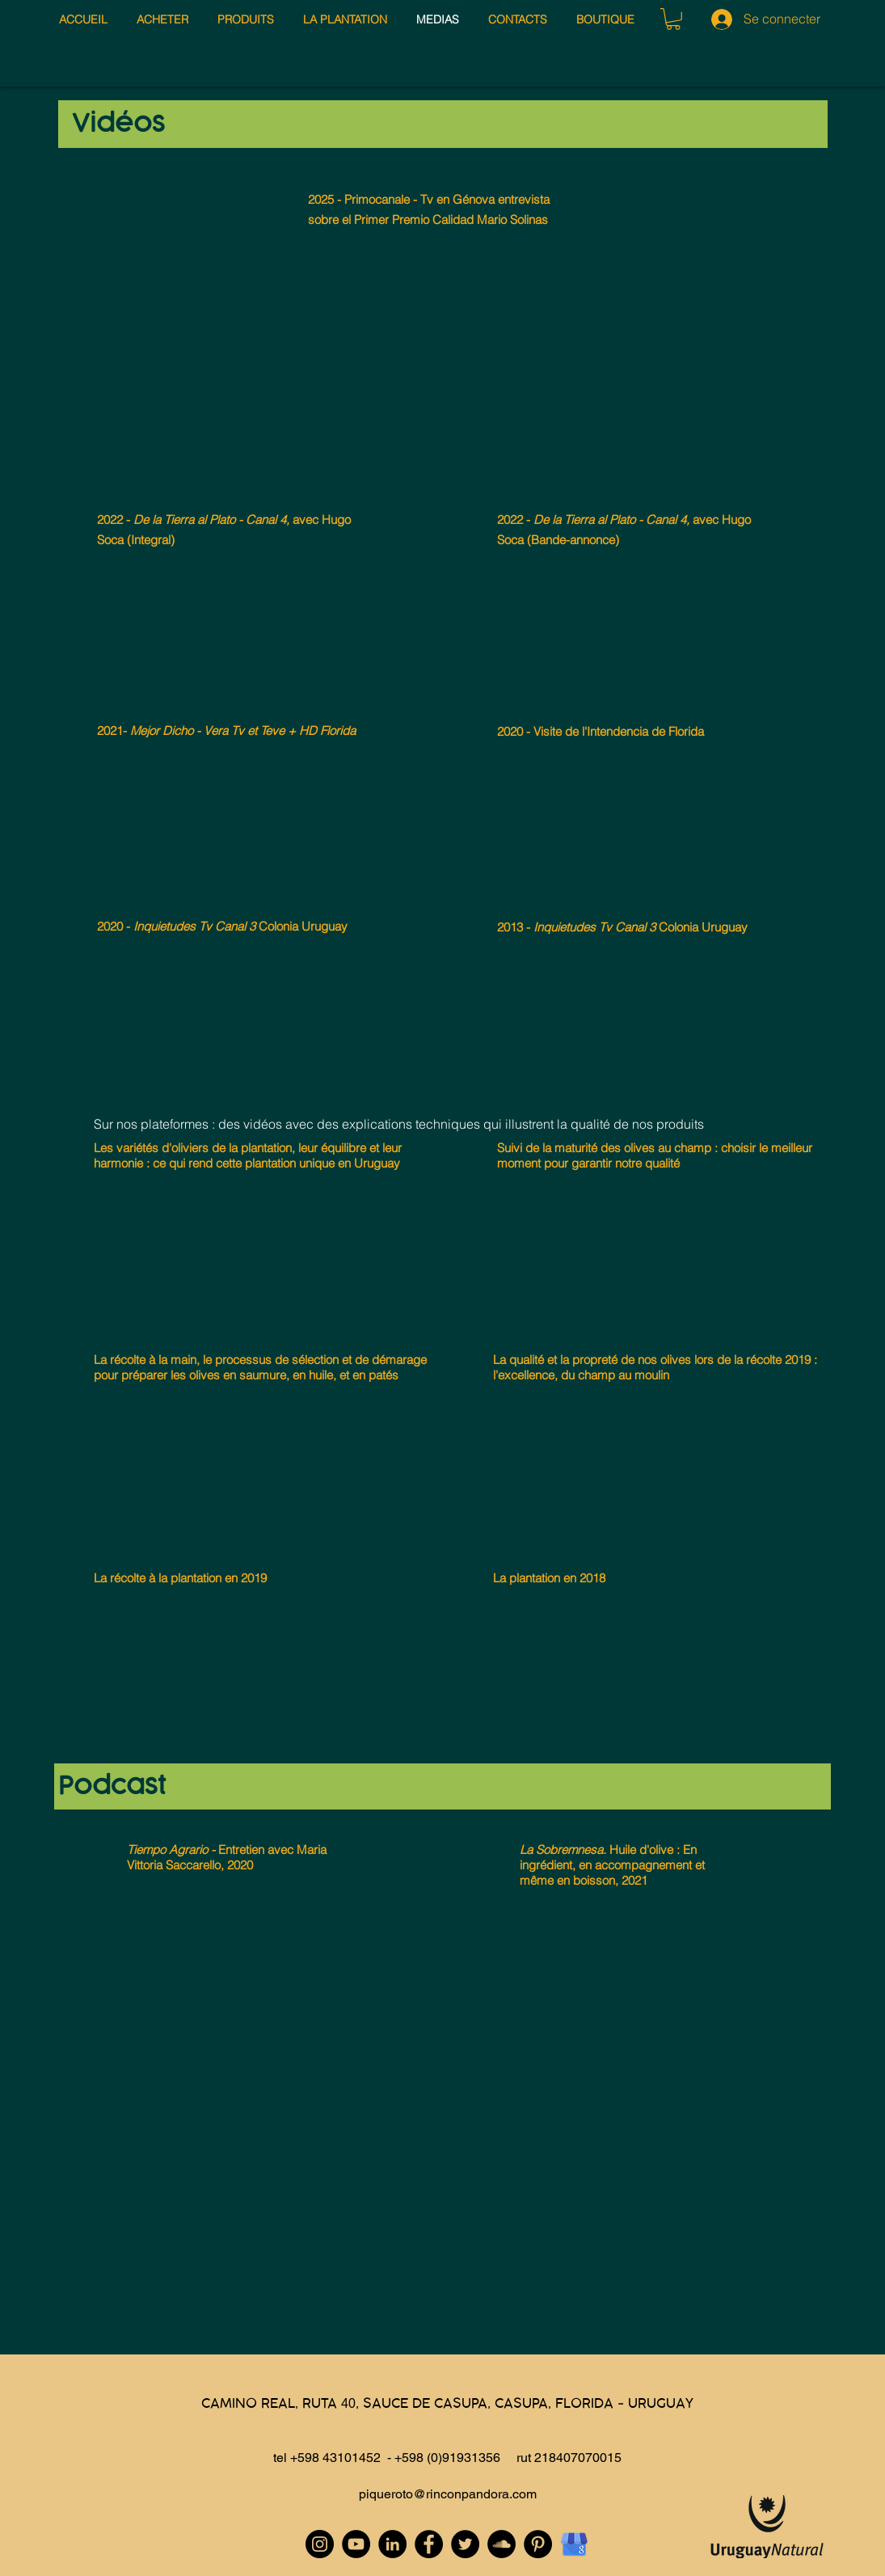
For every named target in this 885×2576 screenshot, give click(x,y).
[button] (673, 19)
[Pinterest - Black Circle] (538, 2544)
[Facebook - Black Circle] (429, 2544)
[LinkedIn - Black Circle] (392, 2544)
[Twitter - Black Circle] (465, 2544)
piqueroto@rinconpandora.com (448, 2494)
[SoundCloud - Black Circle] (501, 2544)
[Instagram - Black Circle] (320, 2544)
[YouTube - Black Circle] (356, 2544)
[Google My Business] (574, 2544)
